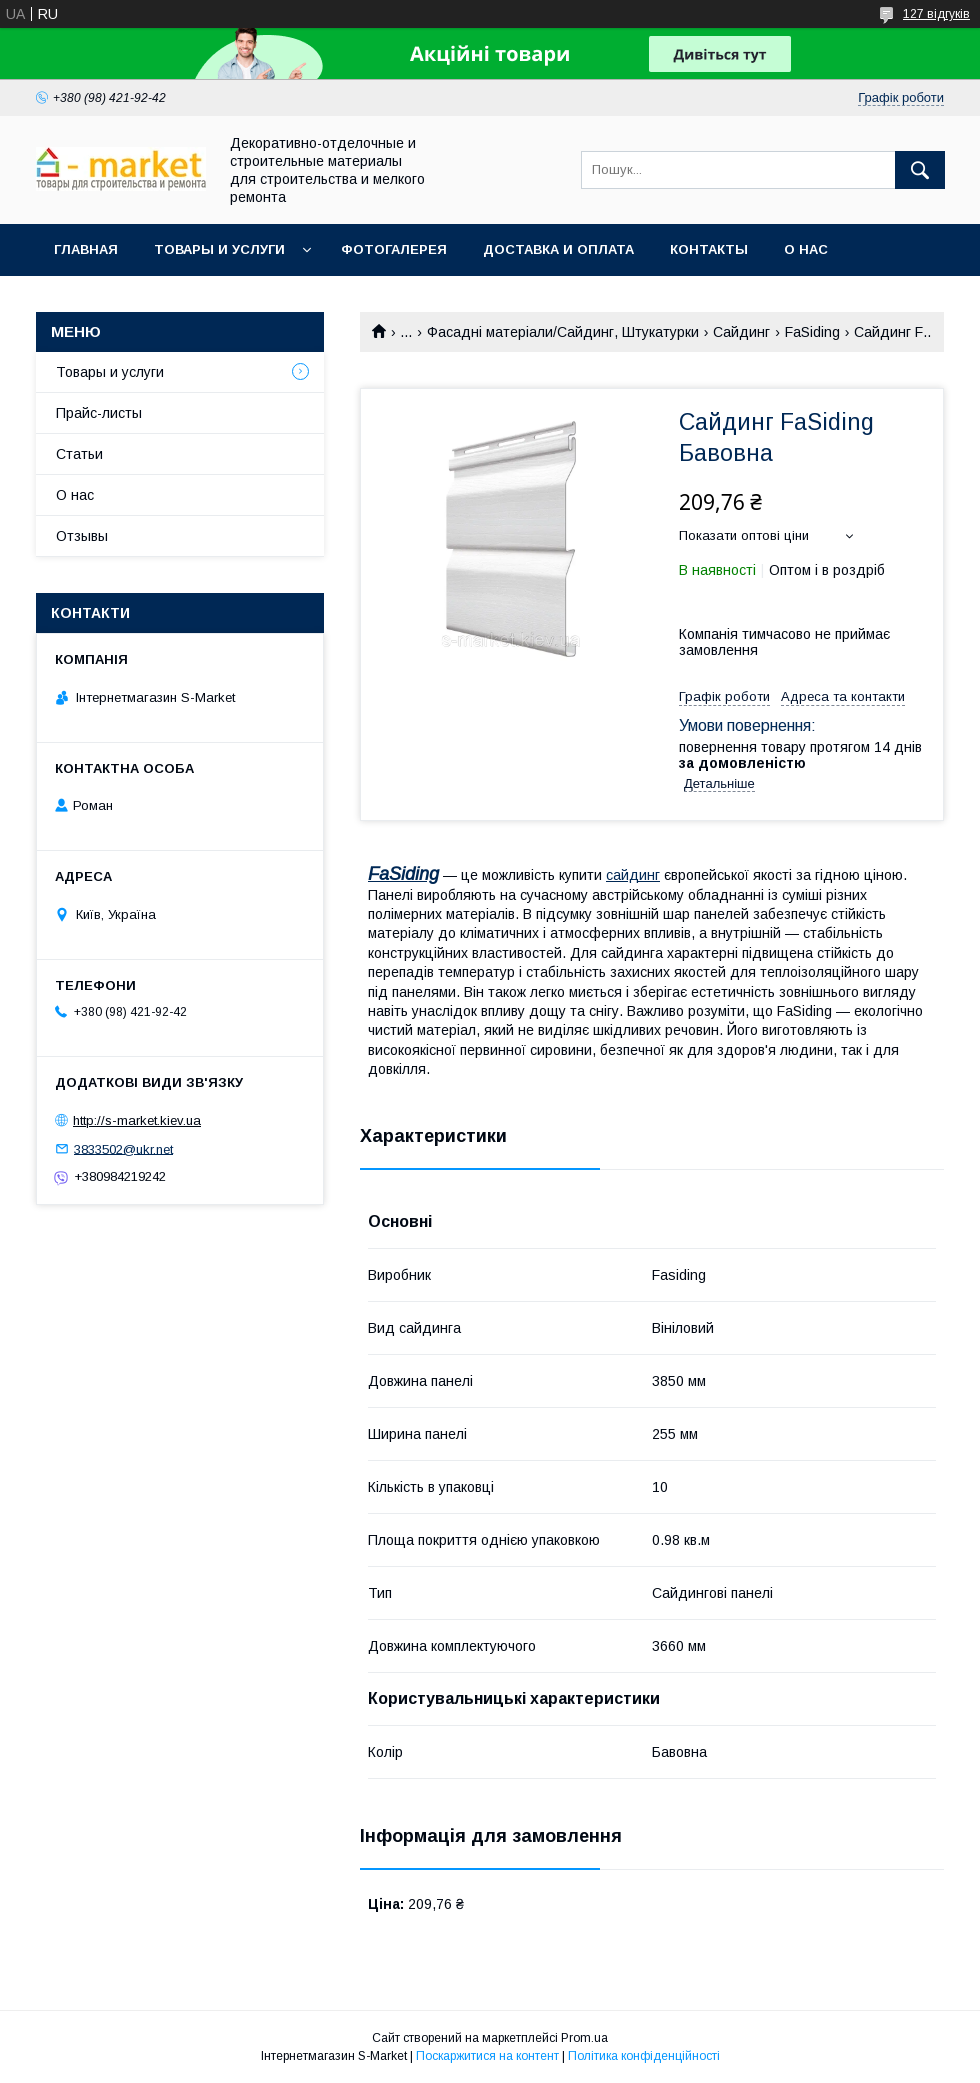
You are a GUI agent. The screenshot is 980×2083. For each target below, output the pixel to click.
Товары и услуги (219, 249)
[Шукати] (920, 170)
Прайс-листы (99, 413)
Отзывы (82, 536)
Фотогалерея (394, 249)
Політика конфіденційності (644, 2056)
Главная (86, 249)
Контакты (709, 249)
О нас (806, 249)
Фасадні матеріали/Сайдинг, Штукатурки (563, 332)
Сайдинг (741, 332)
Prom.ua (584, 2038)
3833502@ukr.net (123, 1148)
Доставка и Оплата (558, 249)
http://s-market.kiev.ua (137, 1120)
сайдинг (633, 875)
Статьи (79, 454)
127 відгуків (936, 14)
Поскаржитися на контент (487, 2056)
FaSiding (812, 332)
